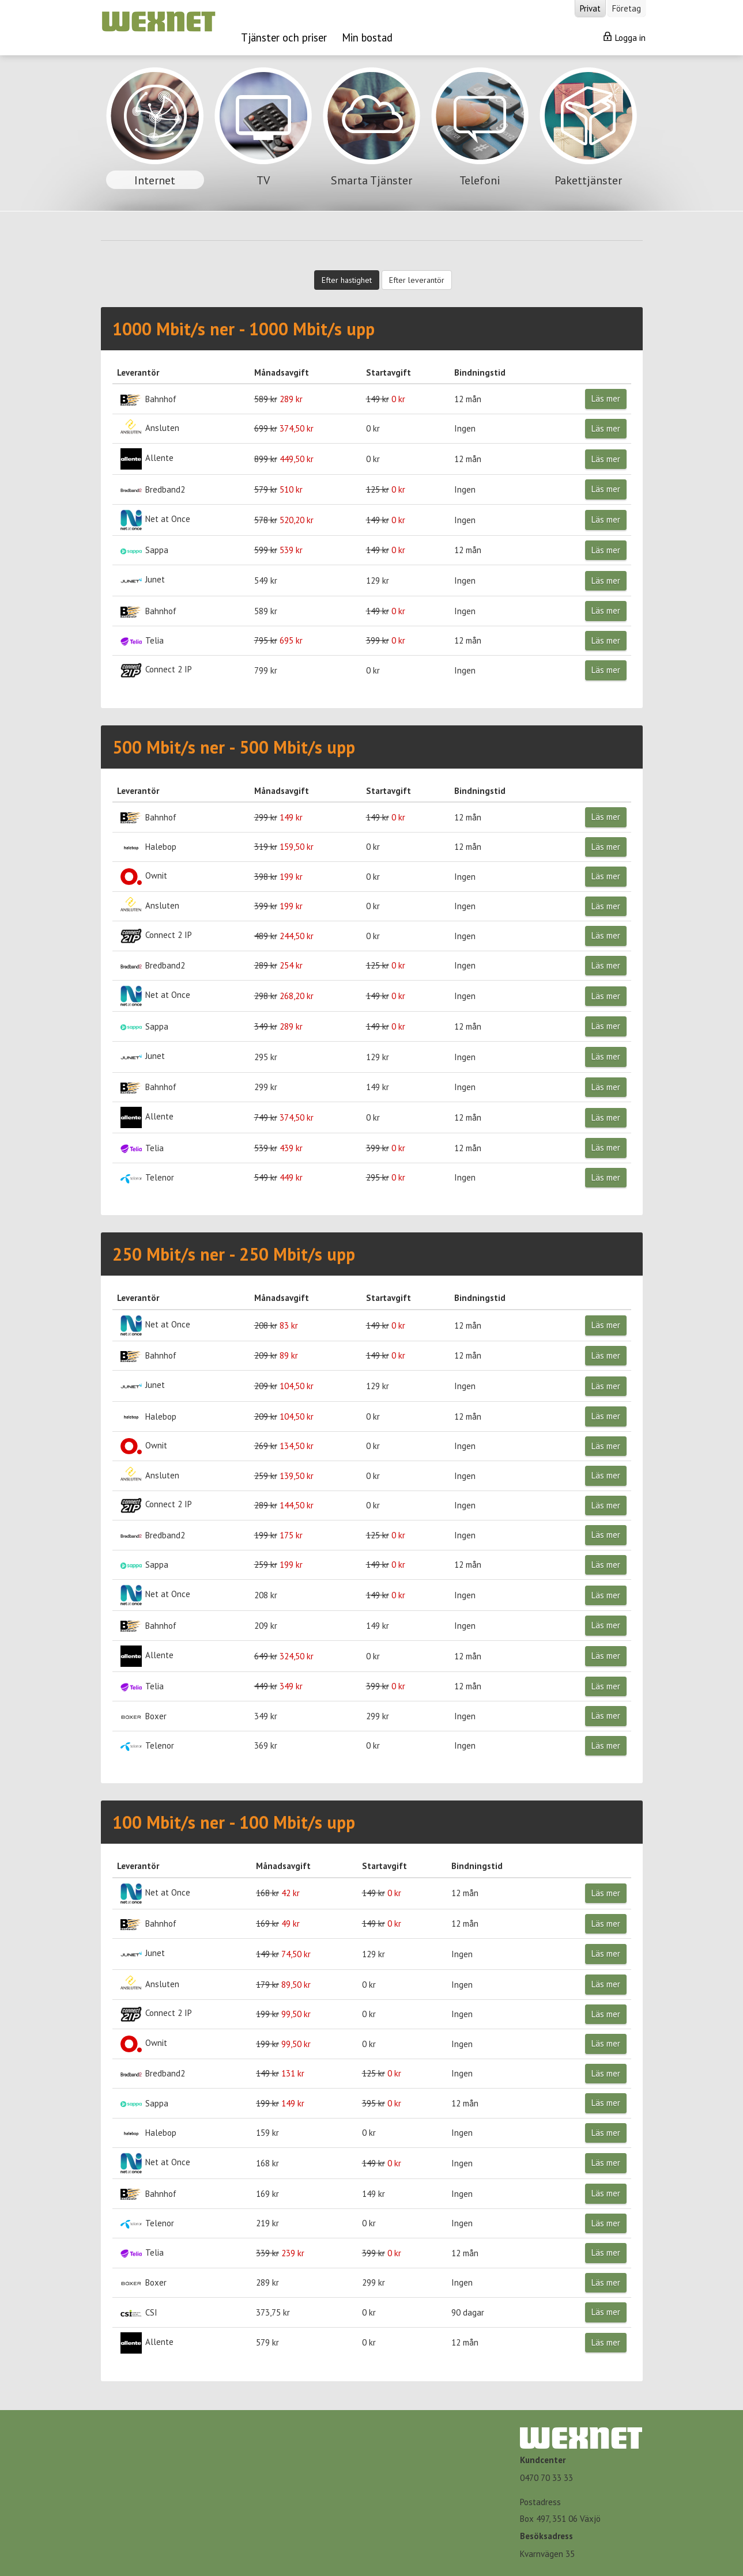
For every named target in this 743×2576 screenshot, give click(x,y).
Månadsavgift (281, 372)
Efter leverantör (416, 280)
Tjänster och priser (284, 37)
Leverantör (138, 372)
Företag (626, 8)
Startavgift (388, 372)
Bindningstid (480, 372)
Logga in (625, 37)
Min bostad (367, 37)
